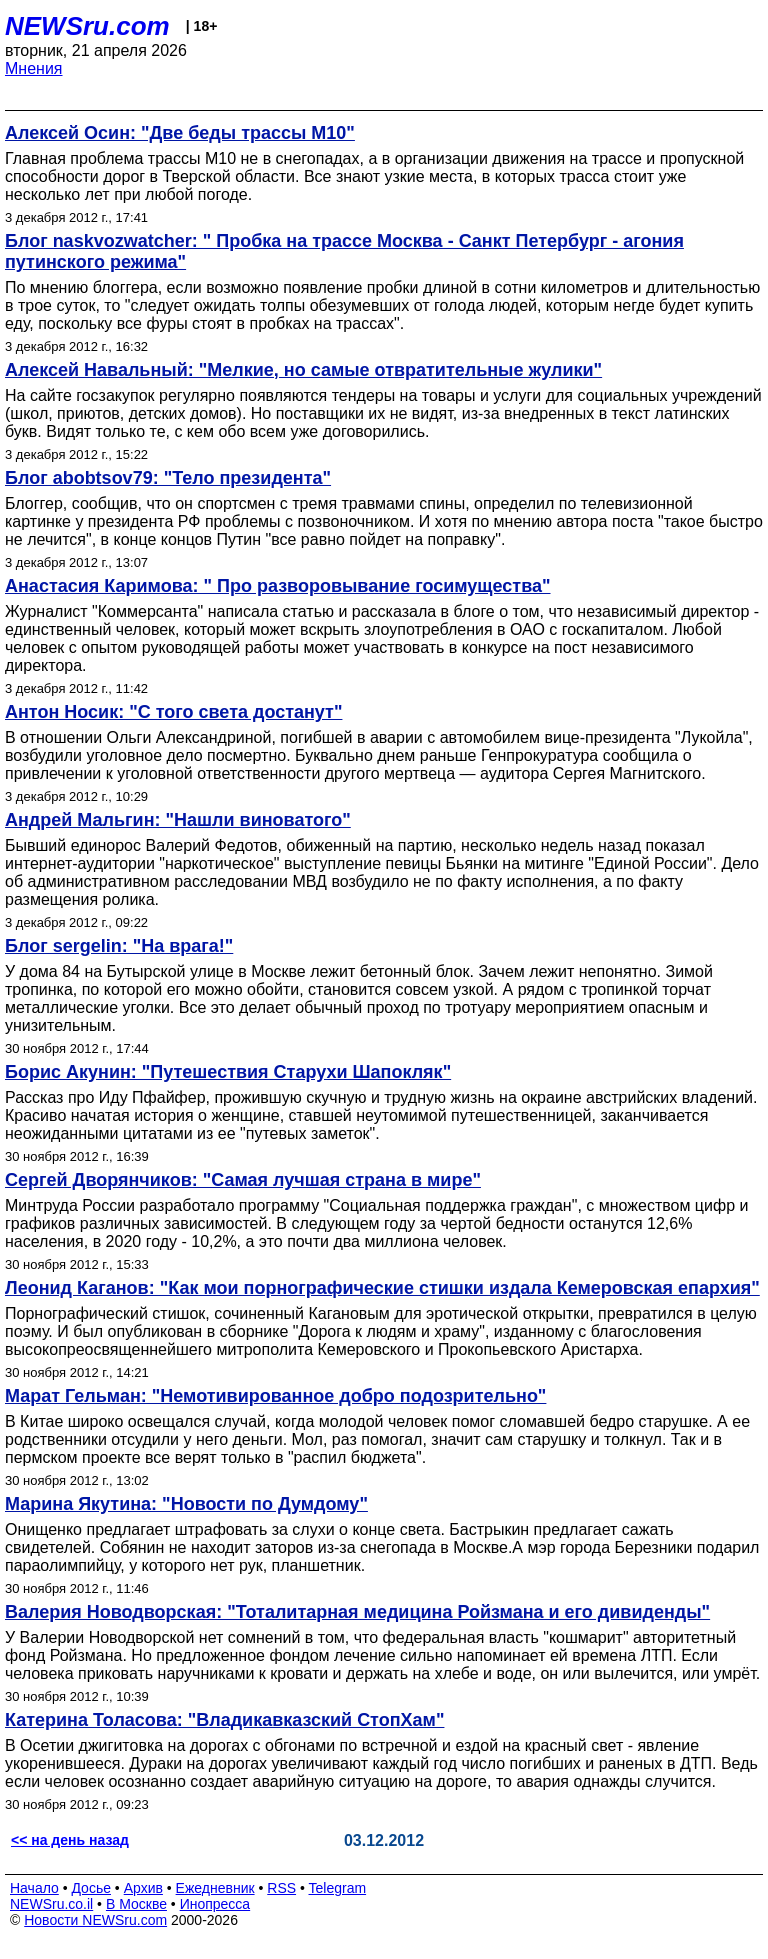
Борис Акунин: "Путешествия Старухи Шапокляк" (228, 1072)
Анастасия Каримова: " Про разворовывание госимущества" (278, 586)
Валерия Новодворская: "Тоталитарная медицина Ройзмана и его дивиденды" (357, 1612)
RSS (281, 1888)
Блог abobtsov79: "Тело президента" (168, 478)
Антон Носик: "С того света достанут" (173, 712)
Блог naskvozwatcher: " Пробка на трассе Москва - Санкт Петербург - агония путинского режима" (344, 251)
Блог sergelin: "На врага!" (119, 946)
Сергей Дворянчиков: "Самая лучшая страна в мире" (243, 1180)
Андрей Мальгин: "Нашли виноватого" (178, 820)
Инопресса (215, 1904)
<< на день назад (70, 1840)
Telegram (338, 1888)
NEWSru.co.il (51, 1904)
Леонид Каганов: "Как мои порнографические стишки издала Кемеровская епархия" (382, 1288)
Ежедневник (215, 1888)
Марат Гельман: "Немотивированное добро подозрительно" (275, 1396)
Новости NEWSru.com (95, 1920)
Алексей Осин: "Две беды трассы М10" (180, 133)
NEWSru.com (87, 26)
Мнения (34, 68)
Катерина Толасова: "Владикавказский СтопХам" (224, 1720)
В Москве (136, 1904)
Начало (34, 1888)
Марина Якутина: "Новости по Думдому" (186, 1504)
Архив (143, 1888)
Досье (91, 1888)
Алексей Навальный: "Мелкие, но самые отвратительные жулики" (303, 370)
